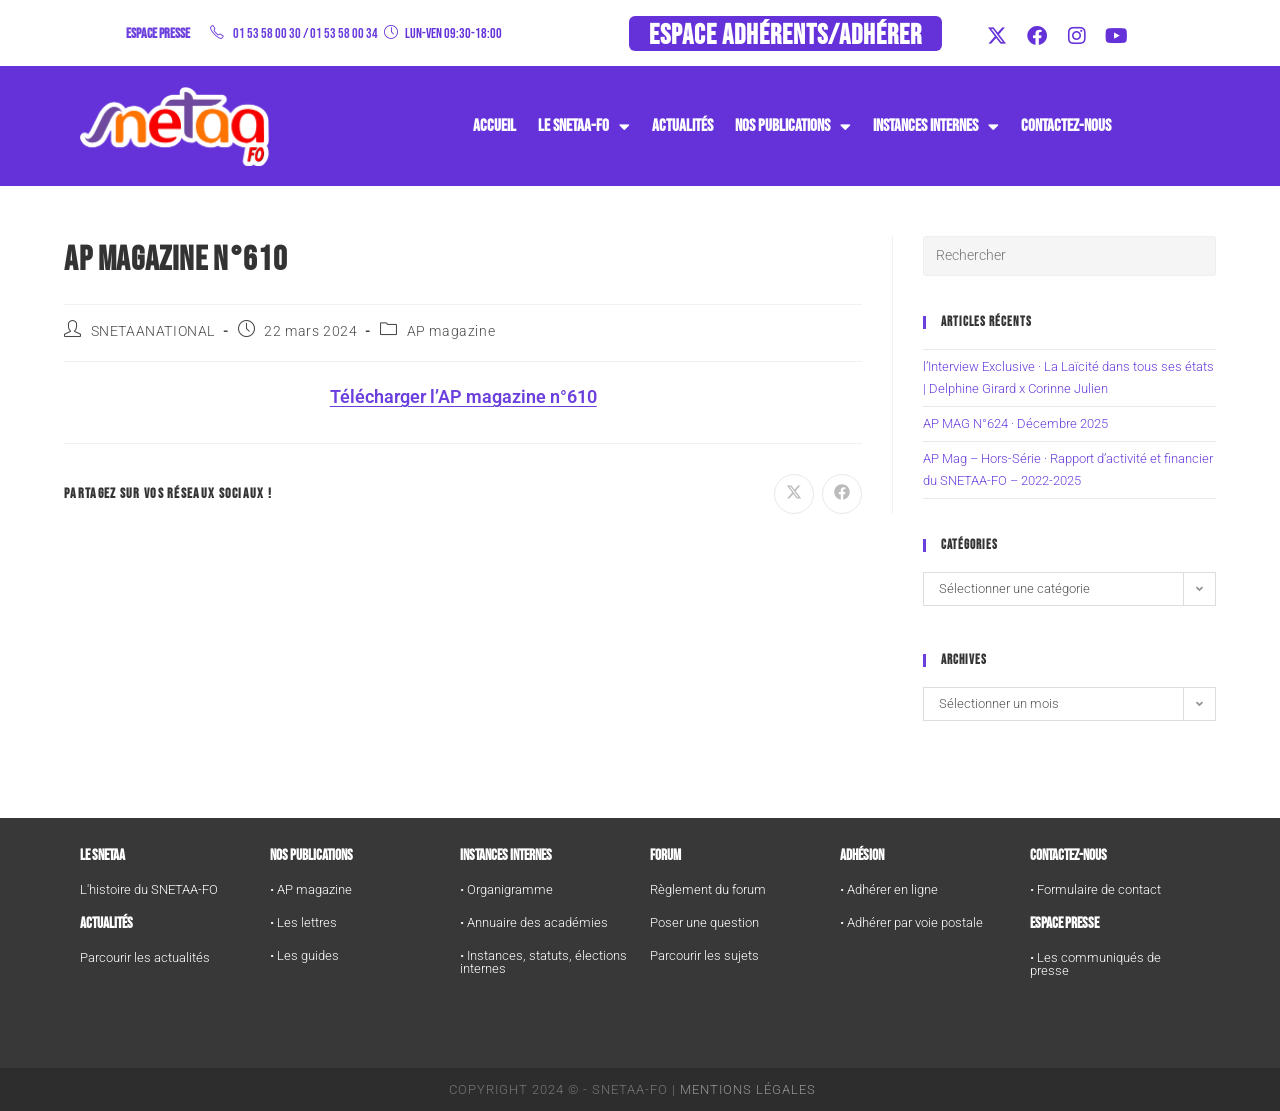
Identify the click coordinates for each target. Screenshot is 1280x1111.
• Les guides (304, 955)
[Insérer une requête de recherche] (1069, 256)
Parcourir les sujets (704, 955)
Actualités (682, 126)
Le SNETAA (102, 855)
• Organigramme (506, 889)
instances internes (936, 126)
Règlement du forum (708, 889)
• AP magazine (311, 889)
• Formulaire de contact (1095, 889)
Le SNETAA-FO (584, 126)
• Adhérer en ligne (889, 889)
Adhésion (862, 855)
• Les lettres (303, 922)
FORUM (665, 855)
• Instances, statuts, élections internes (543, 962)
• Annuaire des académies (534, 922)
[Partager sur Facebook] (842, 494)
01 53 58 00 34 (344, 33)
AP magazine (451, 331)
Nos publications (793, 126)
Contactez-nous (1066, 126)
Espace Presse (1064, 923)
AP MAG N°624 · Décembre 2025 (1015, 423)
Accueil (494, 126)
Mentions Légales (748, 1089)
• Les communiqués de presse (1095, 964)
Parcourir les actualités (145, 957)
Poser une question (704, 922)
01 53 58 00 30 (267, 33)
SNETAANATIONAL (153, 331)
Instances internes (506, 855)
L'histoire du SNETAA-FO (149, 889)
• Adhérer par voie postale (911, 922)
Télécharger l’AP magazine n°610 (463, 396)
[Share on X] (794, 494)
